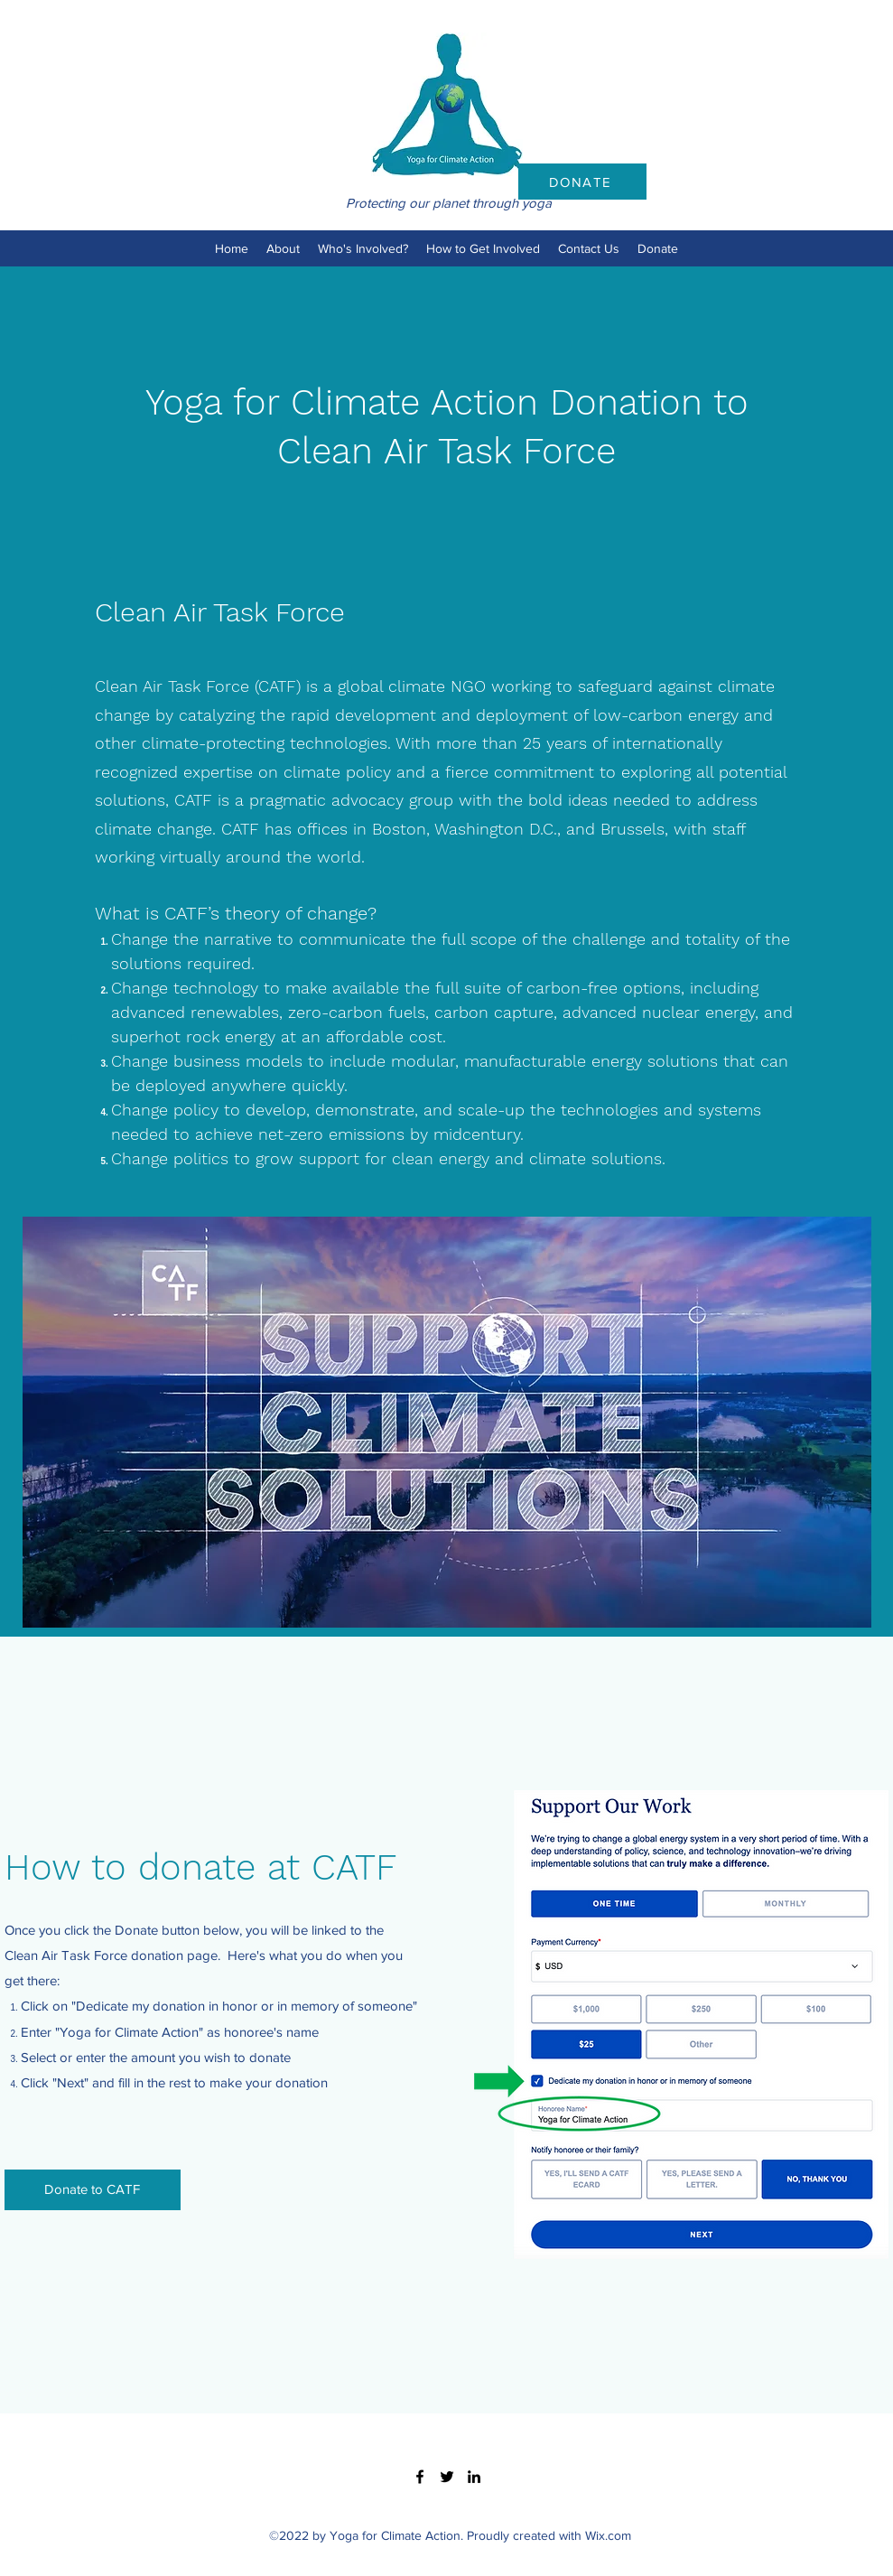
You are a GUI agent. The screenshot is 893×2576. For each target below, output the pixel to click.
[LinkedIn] (474, 2477)
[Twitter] (447, 2477)
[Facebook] (420, 2477)
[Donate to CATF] (93, 2190)
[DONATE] (582, 181)
